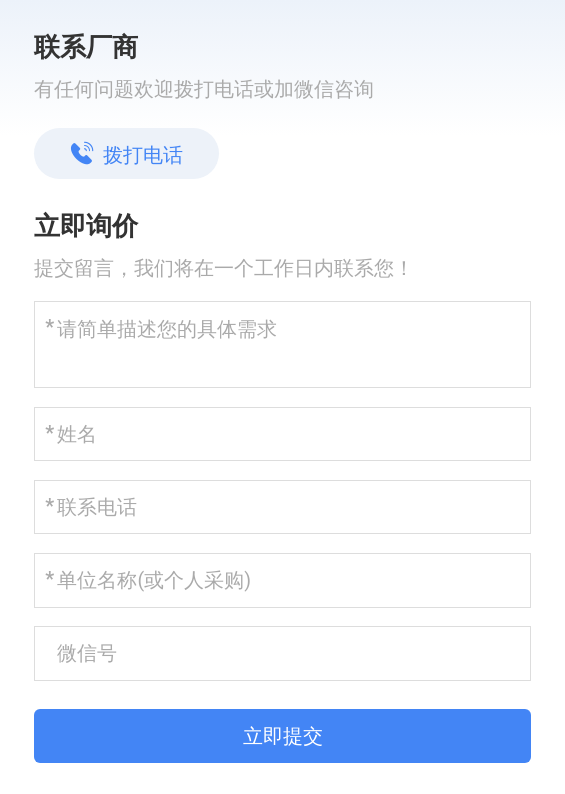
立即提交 (283, 736)
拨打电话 (126, 154)
